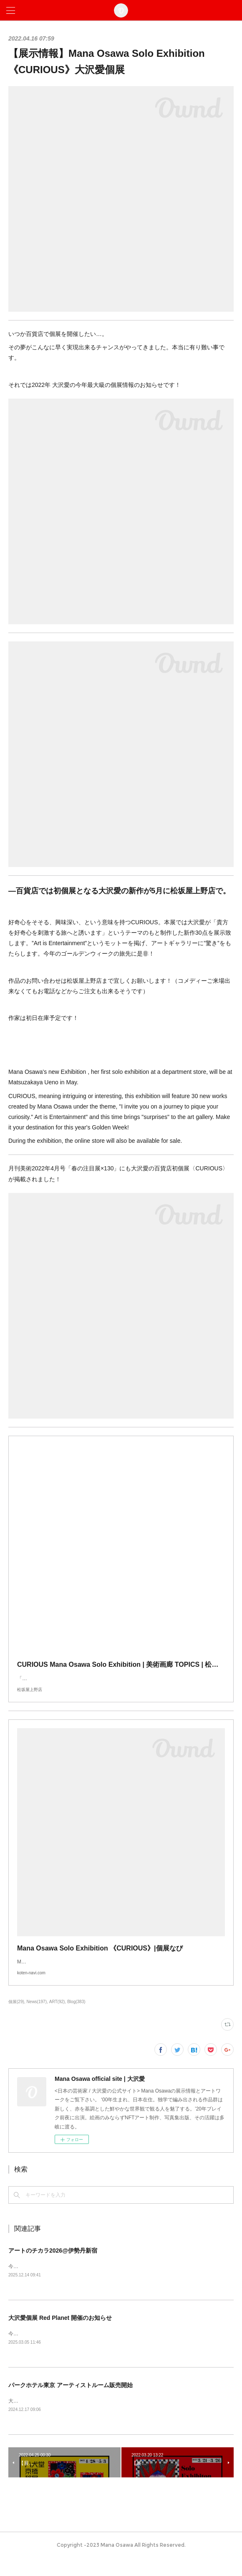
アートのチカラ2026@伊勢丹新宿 (52, 2267)
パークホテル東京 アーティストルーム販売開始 (70, 2403)
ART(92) (57, 2018)
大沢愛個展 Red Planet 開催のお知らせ (60, 2335)
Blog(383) (76, 2018)
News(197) (37, 2018)
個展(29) (16, 2018)
